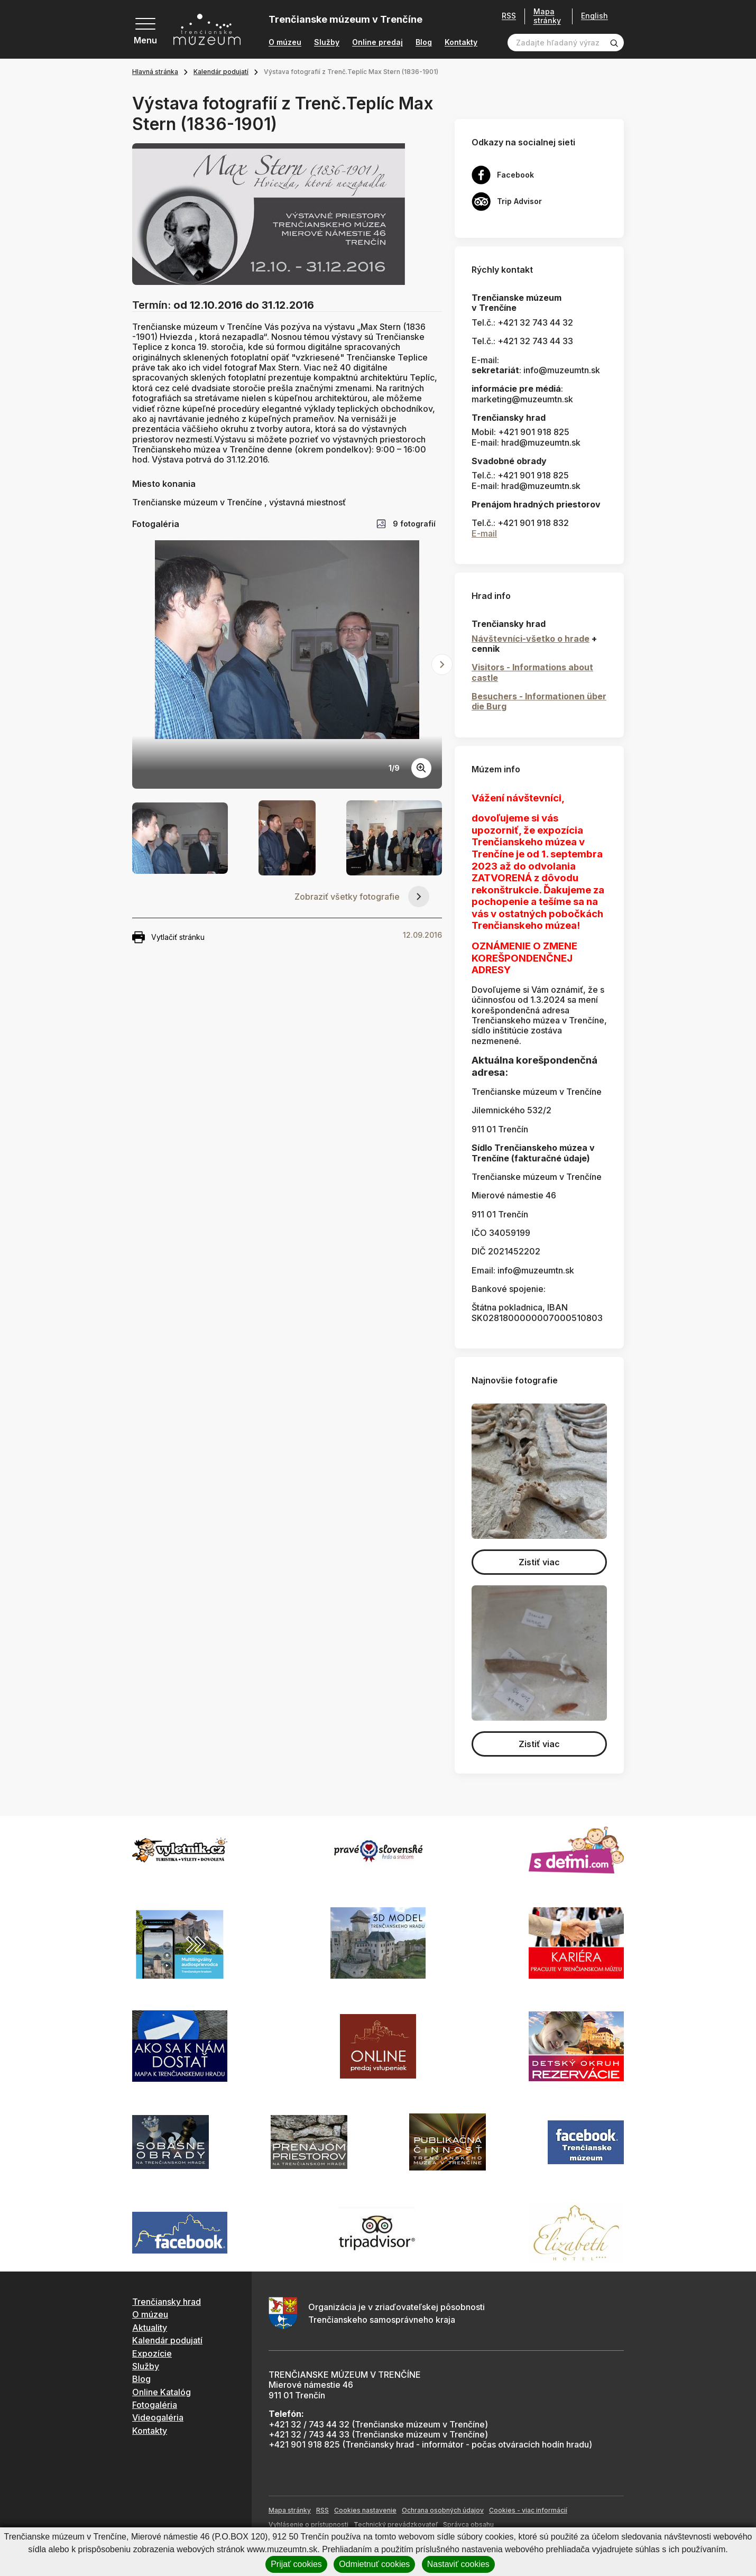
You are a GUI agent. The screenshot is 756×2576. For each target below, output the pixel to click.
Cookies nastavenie (365, 2510)
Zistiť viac (539, 1562)
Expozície (152, 2353)
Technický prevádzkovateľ (396, 2524)
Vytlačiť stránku (168, 937)
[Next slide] (442, 664)
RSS (509, 16)
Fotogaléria (154, 2404)
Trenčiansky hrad (166, 2301)
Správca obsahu (468, 2524)
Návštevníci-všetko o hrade (530, 638)
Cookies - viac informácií (528, 2510)
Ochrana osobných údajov (443, 2510)
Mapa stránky (547, 16)
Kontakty (461, 42)
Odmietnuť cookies (374, 2564)
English (594, 16)
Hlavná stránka (155, 72)
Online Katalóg (161, 2392)
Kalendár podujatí (220, 72)
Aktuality (149, 2327)
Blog (424, 42)
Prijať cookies (296, 2564)
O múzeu (285, 42)
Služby (326, 42)
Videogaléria (157, 2417)
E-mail (484, 533)
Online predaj (377, 42)
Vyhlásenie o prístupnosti (308, 2524)
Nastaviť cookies (458, 2564)
